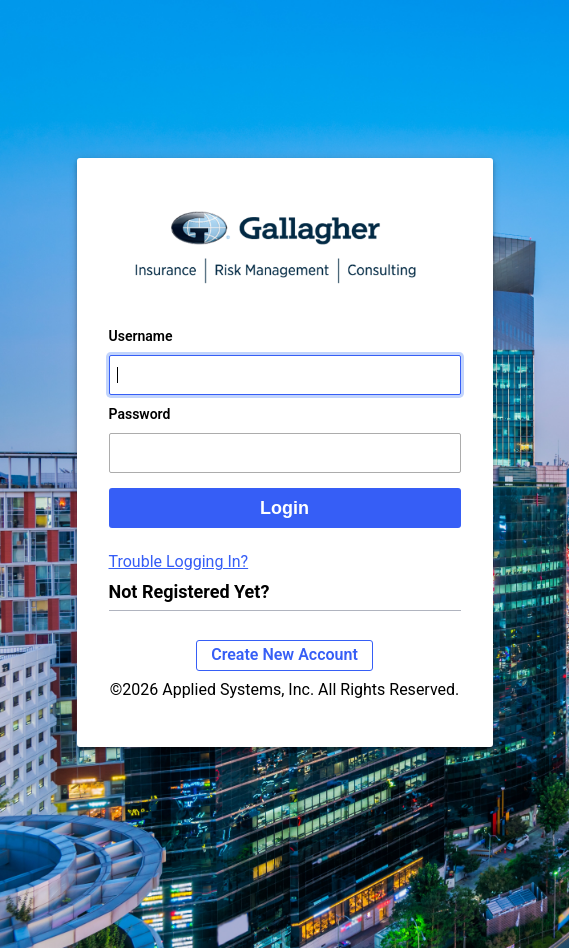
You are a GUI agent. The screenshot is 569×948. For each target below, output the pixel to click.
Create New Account (284, 654)
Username (141, 336)
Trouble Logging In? (179, 561)
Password (140, 414)
